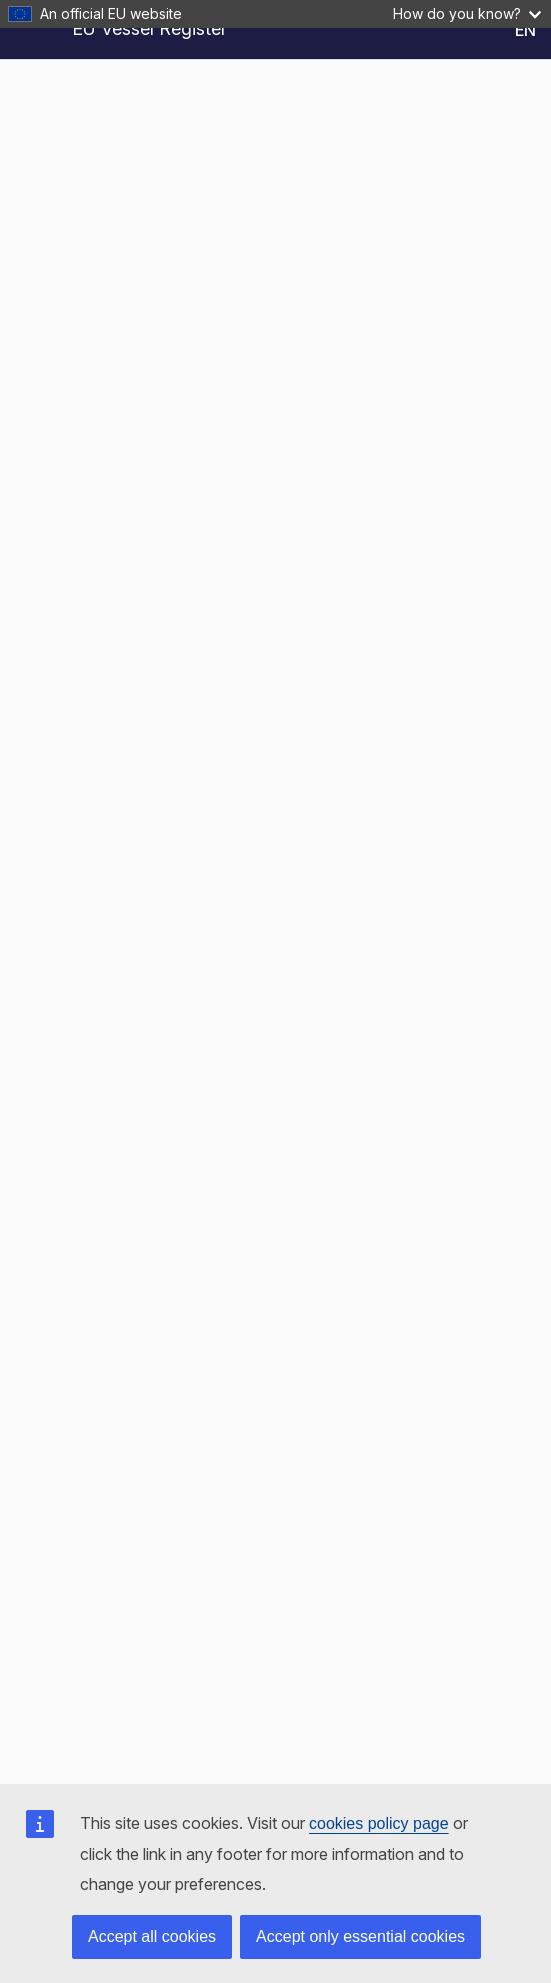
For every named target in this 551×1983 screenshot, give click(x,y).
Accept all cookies (152, 1936)
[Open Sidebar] (32, 30)
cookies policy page (379, 1823)
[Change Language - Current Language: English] (509, 30)
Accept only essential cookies (360, 1936)
